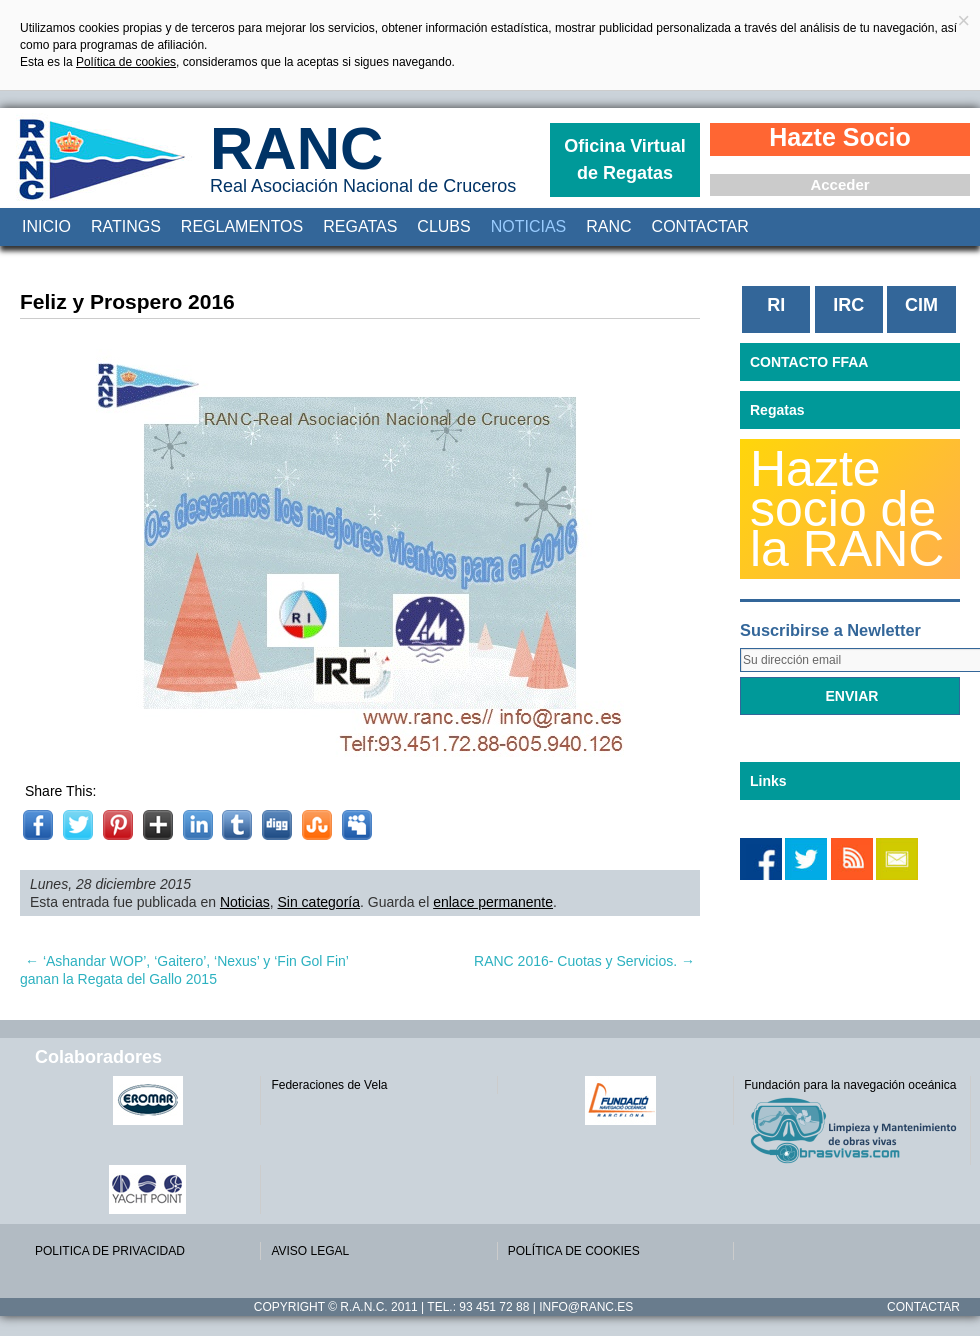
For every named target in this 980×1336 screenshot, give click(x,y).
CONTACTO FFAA (809, 362)
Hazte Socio (840, 137)
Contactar (700, 226)
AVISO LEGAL (310, 1251)
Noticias (529, 226)
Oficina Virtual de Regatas (625, 159)
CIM (921, 305)
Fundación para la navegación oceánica (850, 1085)
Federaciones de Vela (329, 1085)
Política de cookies (126, 62)
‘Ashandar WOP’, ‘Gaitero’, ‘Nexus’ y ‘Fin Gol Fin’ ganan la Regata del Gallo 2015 (184, 970)
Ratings (126, 226)
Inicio (46, 226)
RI (776, 305)
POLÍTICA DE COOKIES (574, 1251)
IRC (848, 305)
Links (768, 781)
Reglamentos (242, 226)
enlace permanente (493, 902)
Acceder (839, 184)
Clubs (443, 226)
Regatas (360, 226)
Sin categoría (319, 902)
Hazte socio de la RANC (847, 509)
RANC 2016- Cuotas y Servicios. (584, 961)
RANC (296, 148)
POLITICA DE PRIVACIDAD (110, 1251)
